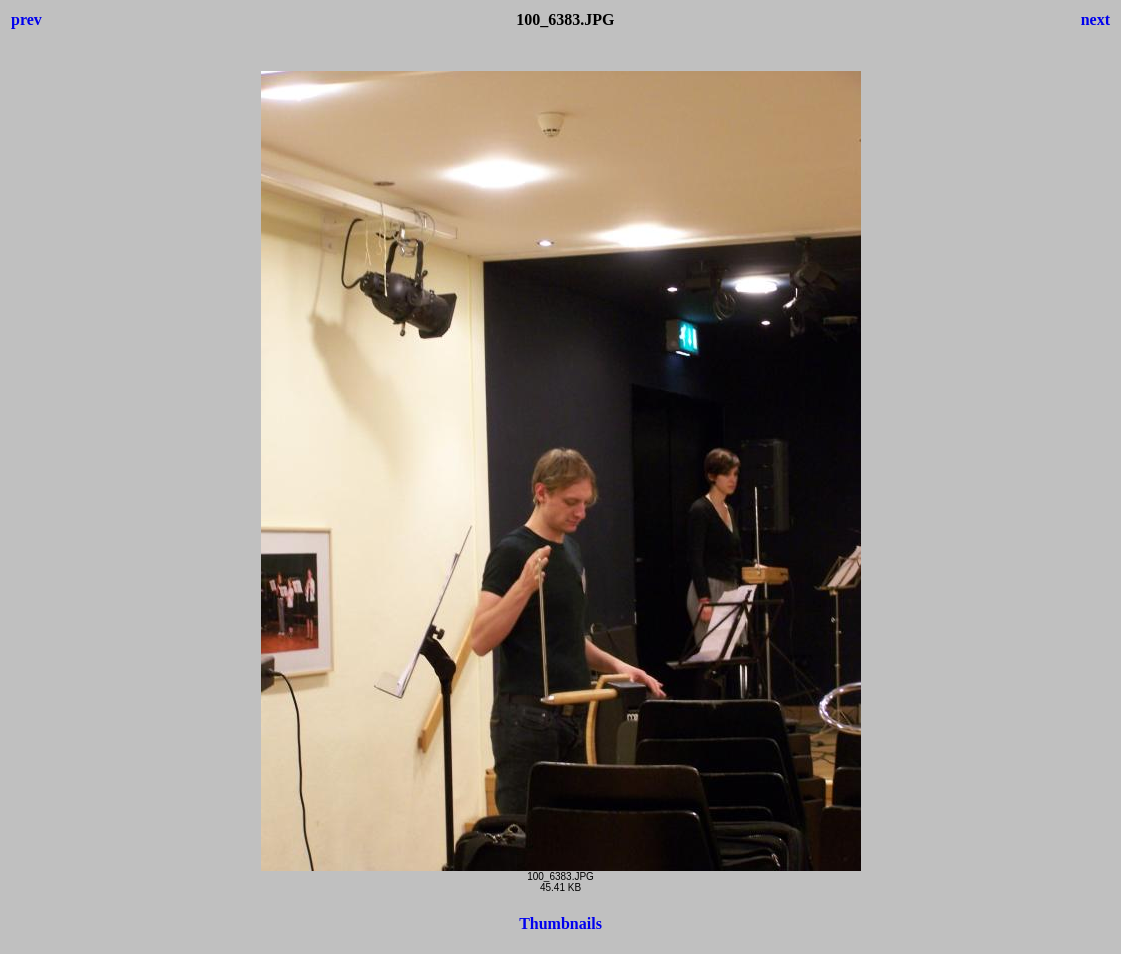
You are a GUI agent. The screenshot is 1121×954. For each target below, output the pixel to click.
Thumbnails (560, 923)
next (1095, 19)
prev (26, 19)
